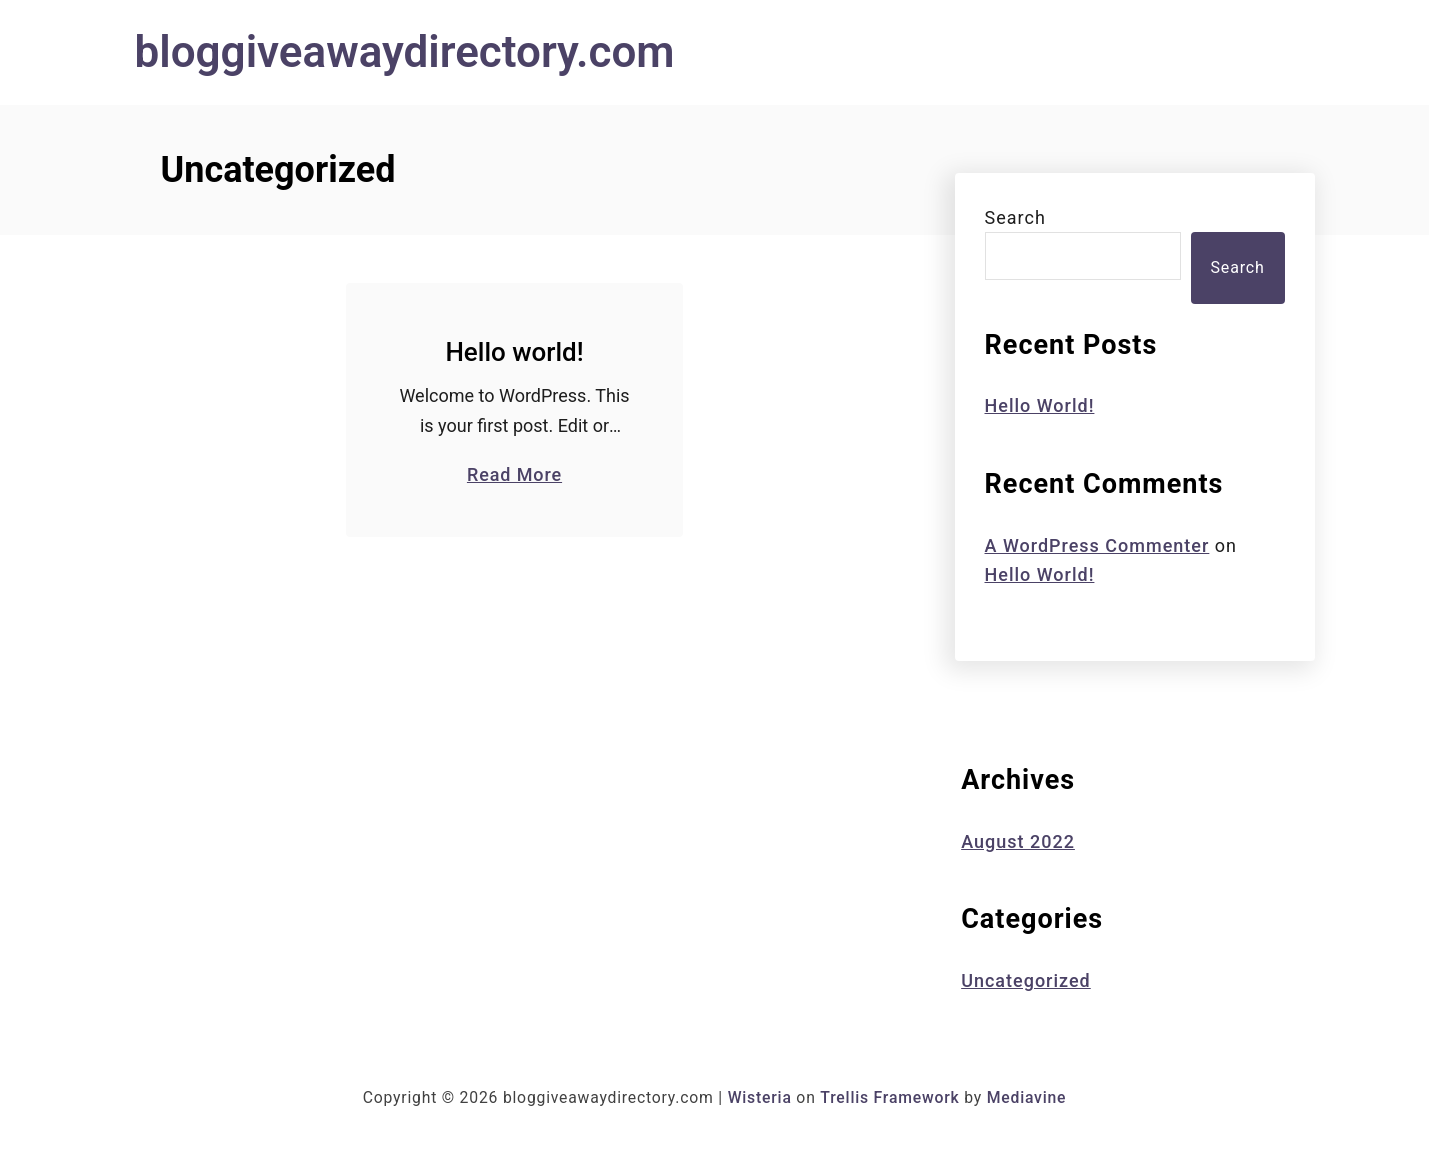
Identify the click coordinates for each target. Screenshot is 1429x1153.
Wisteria (760, 1097)
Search (1015, 217)
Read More (514, 474)
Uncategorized (1026, 980)
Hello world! (514, 352)
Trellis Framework (889, 1097)
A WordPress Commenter (1097, 545)
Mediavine (1027, 1097)
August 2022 (1018, 841)
